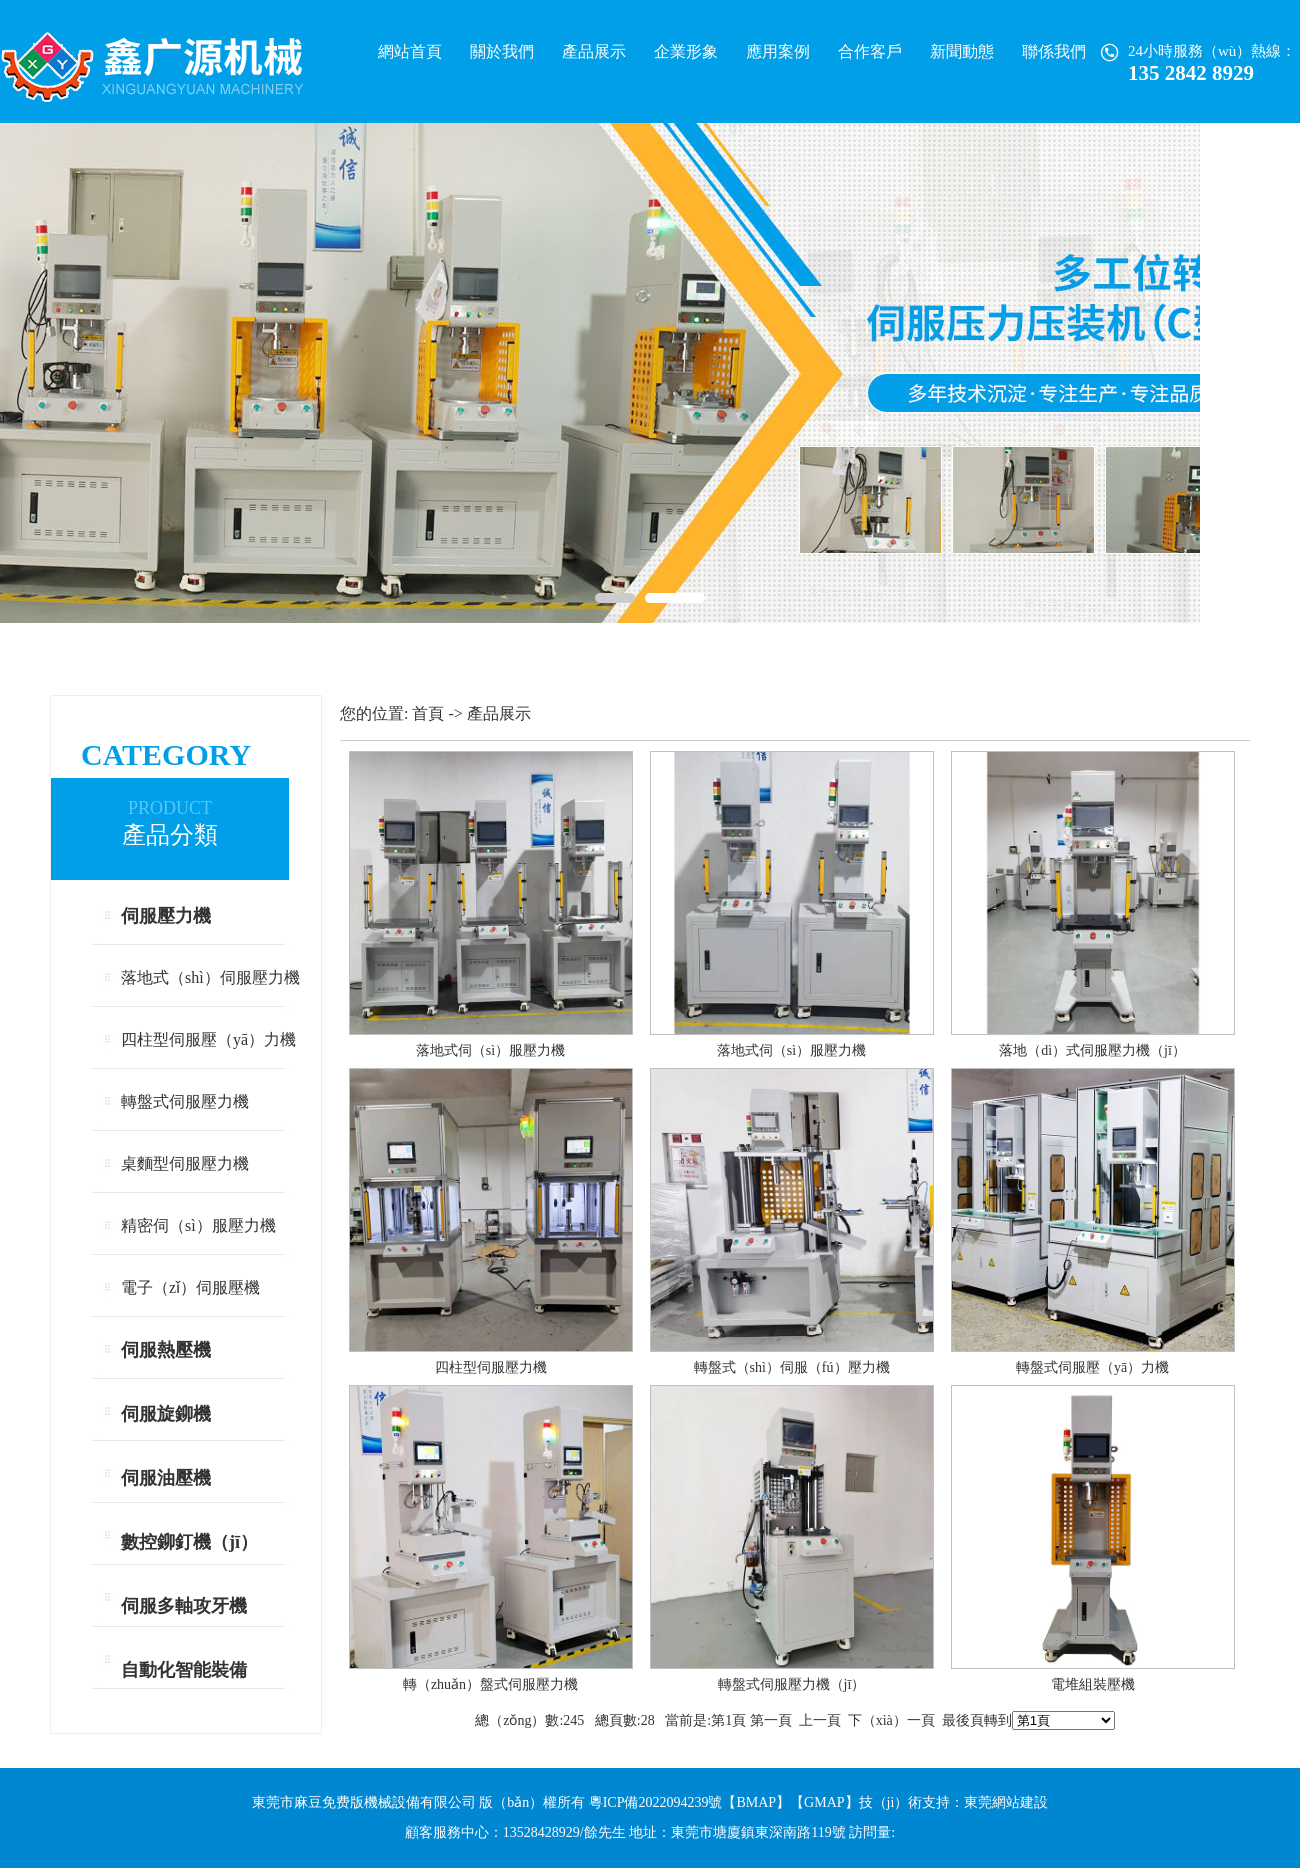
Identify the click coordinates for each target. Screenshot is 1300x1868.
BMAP (756, 1802)
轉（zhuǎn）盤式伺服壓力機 (490, 1684)
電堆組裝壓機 (1093, 1684)
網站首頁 (410, 51)
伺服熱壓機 (166, 1350)
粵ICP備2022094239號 (656, 1802)
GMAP (824, 1802)
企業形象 (686, 51)
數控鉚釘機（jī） (189, 1542)
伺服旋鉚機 (166, 1414)
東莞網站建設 (1006, 1802)
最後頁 (963, 1720)
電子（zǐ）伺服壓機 (190, 1287)
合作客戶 (870, 51)
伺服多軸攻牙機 (184, 1606)
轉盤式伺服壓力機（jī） (792, 1684)
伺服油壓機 (166, 1478)
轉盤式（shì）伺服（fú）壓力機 (792, 1367)
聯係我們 (1054, 51)
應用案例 (778, 51)
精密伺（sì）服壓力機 (198, 1225)
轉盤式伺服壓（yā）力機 (1092, 1367)
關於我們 (502, 51)
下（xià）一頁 (891, 1720)
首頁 (428, 713)
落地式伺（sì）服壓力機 (490, 1050)
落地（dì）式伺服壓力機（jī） (1092, 1050)
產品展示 (594, 51)
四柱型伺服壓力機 (491, 1367)
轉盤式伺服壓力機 (185, 1101)
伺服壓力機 (166, 916)
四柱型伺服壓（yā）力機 (208, 1039)
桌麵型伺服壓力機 (185, 1163)
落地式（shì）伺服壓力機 (210, 977)
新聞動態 (962, 51)
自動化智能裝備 (184, 1670)
